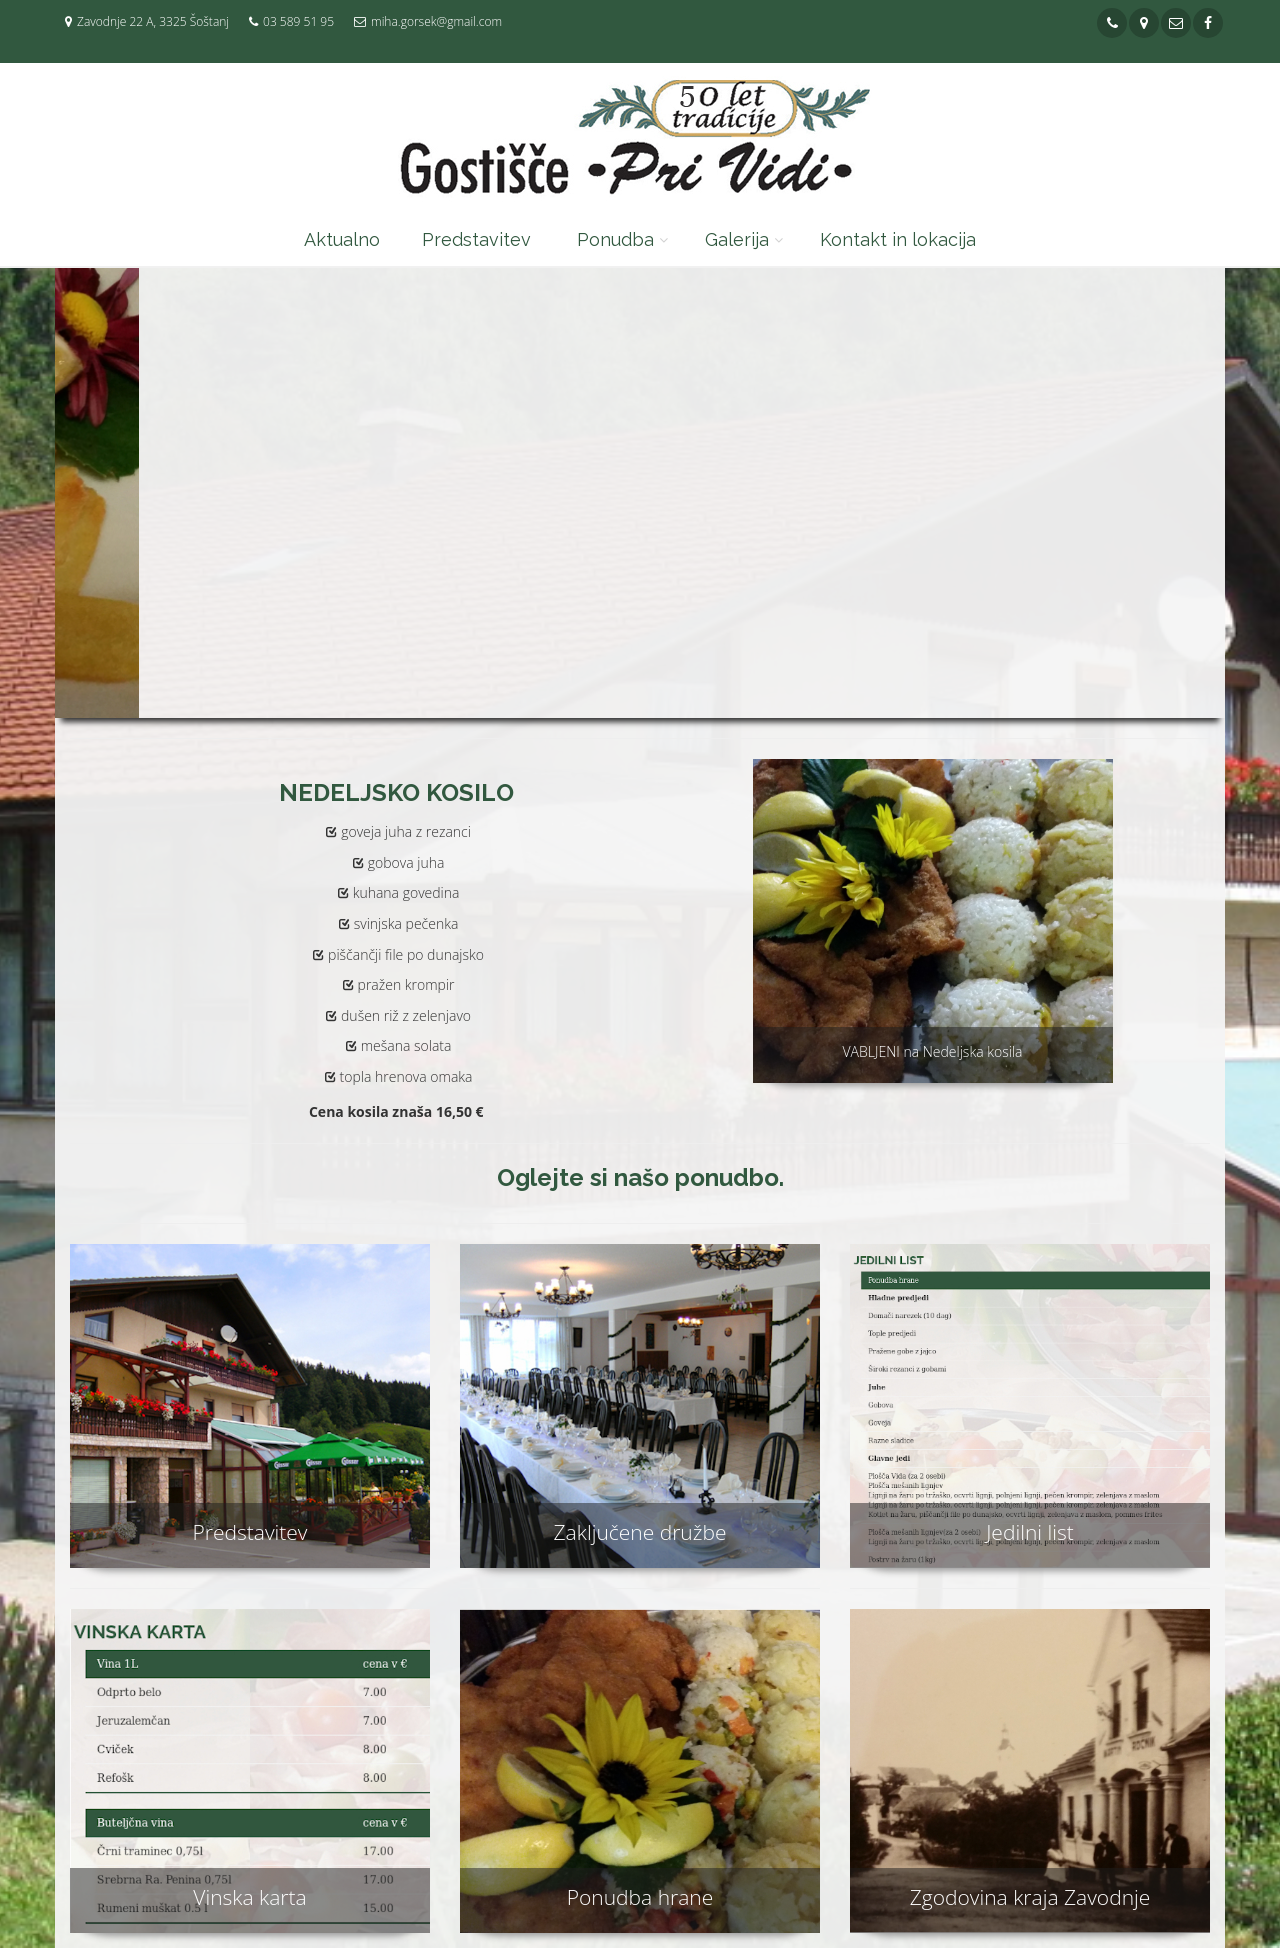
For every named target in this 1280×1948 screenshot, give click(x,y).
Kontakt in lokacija (898, 239)
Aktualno (342, 239)
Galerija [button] (737, 239)
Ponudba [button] (615, 239)
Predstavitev (476, 239)
